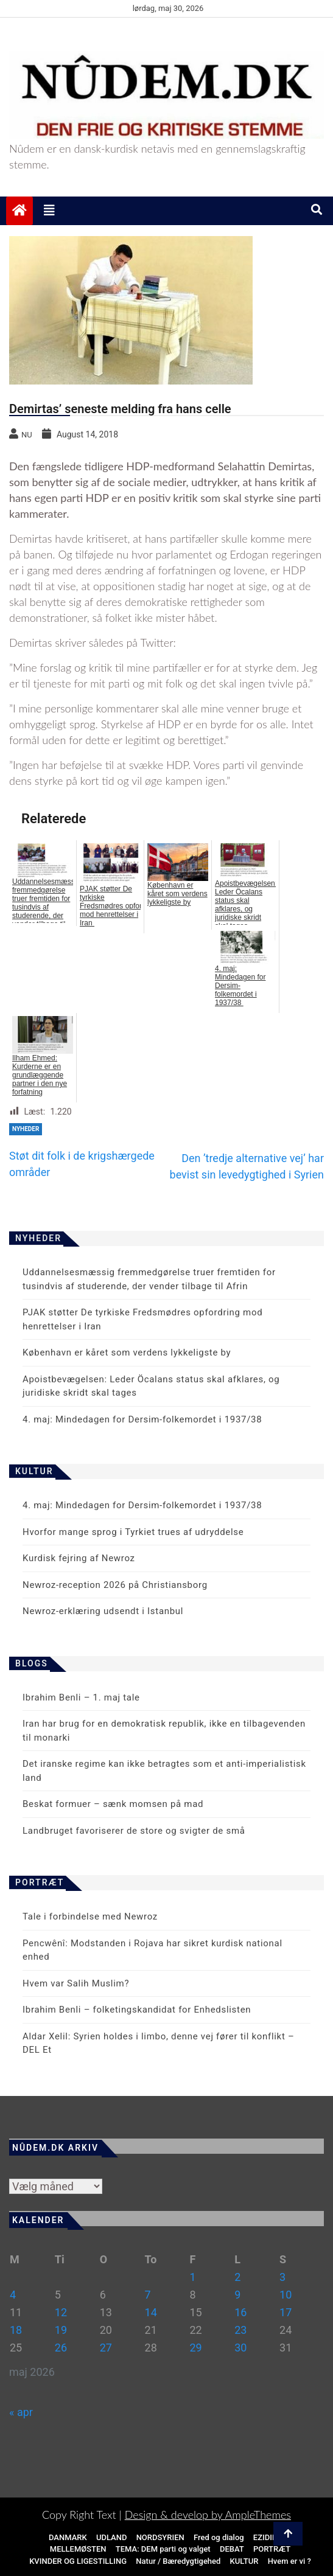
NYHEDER (25, 1129)
